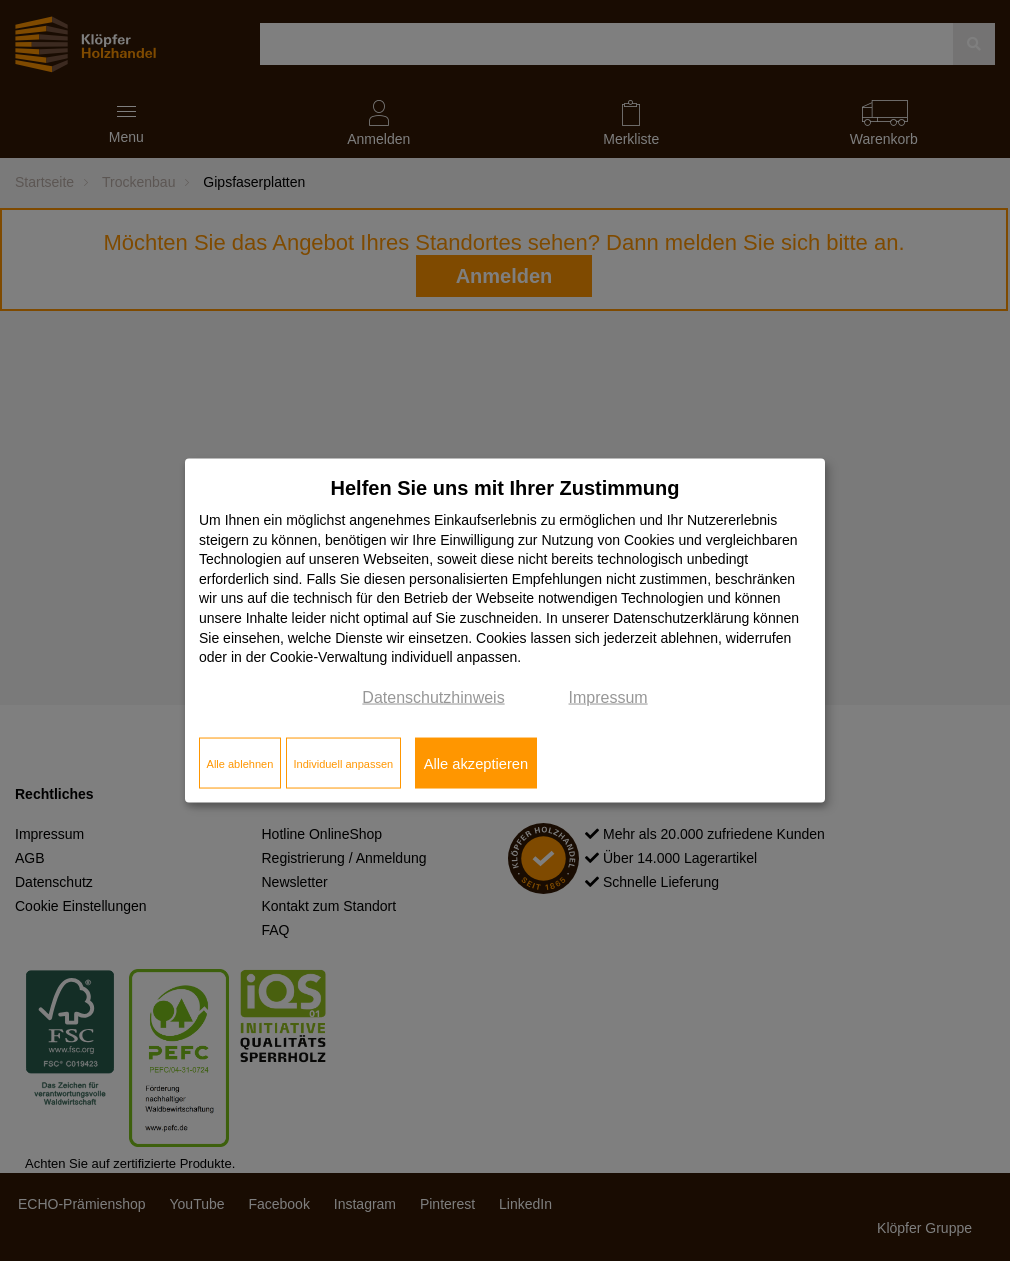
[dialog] (505, 630)
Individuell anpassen (343, 763)
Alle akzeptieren (476, 763)
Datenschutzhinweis (433, 696)
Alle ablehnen (240, 763)
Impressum (608, 696)
